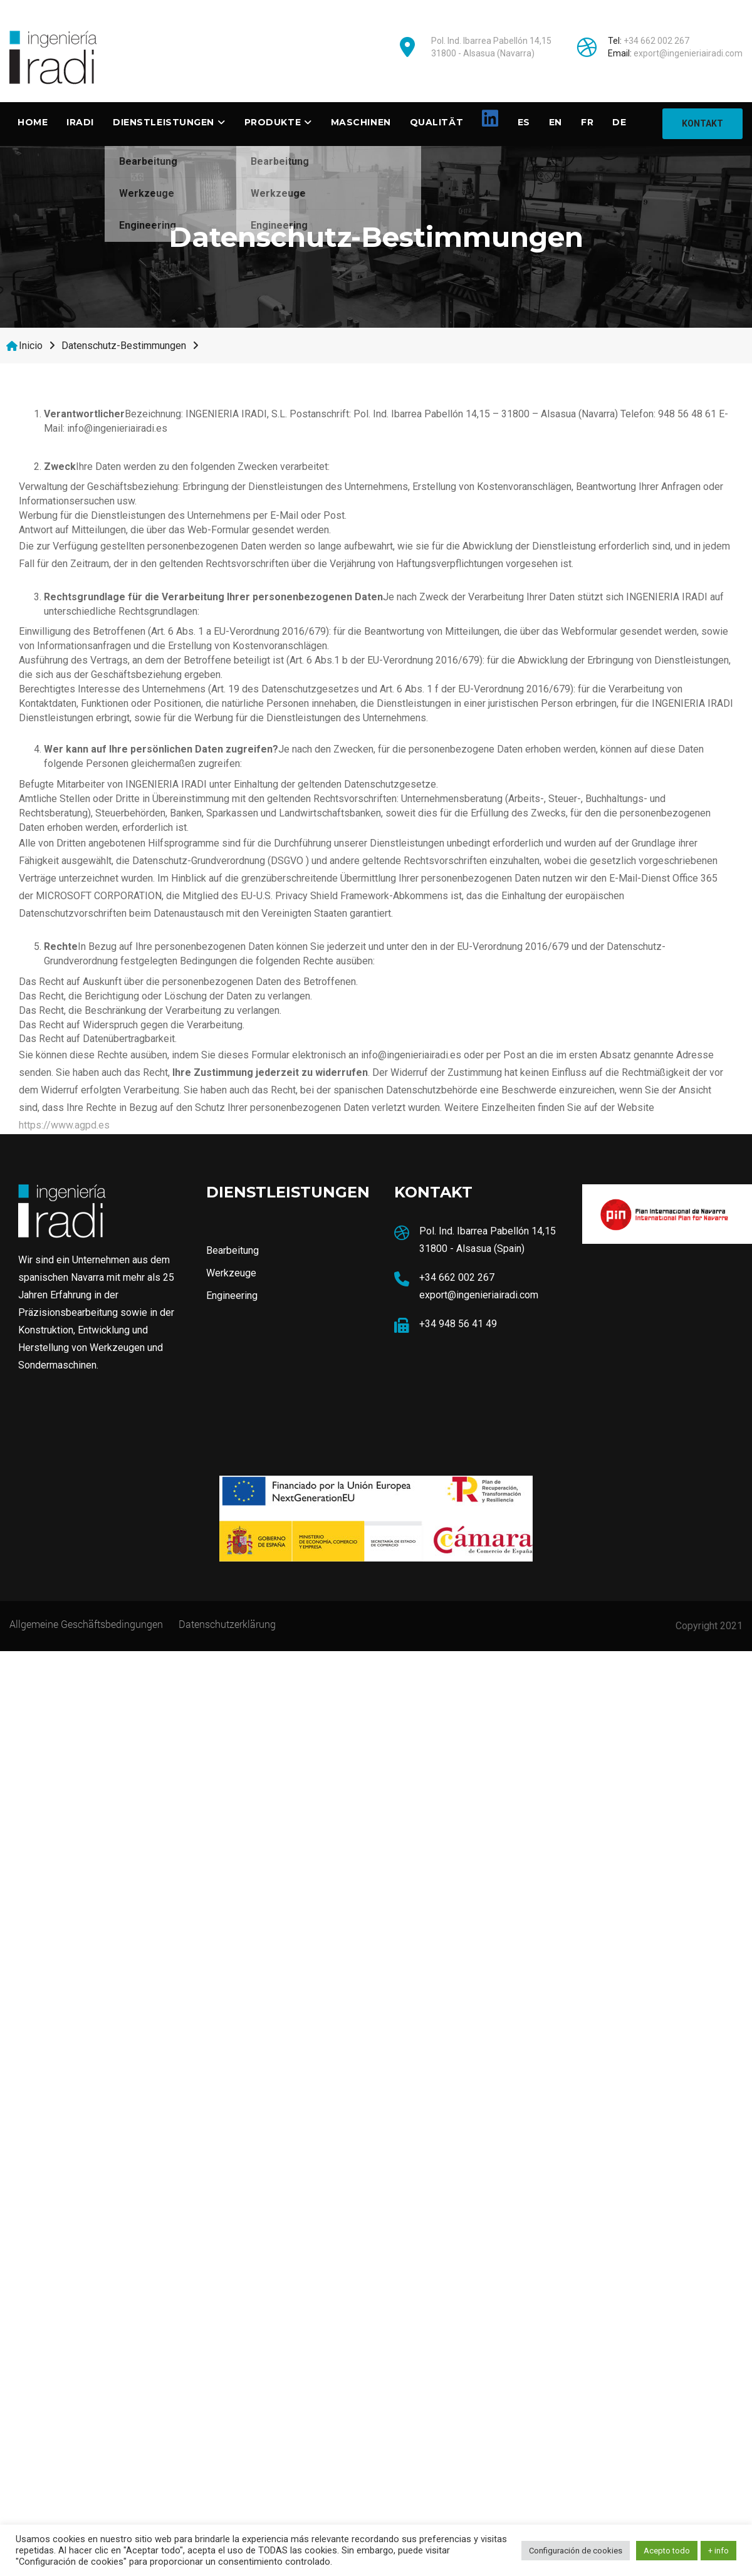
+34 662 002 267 (656, 41)
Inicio (31, 345)
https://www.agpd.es (64, 1124)
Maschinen (361, 122)
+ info (718, 2550)
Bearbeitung (148, 161)
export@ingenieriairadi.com (688, 53)
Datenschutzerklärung (227, 1623)
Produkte (272, 122)
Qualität (436, 122)
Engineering (147, 225)
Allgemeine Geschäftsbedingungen (86, 1623)
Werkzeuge (146, 193)
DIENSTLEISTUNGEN (163, 122)
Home (33, 122)
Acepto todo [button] (667, 2550)
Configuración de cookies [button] (575, 2550)
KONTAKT (702, 123)
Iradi (80, 122)
